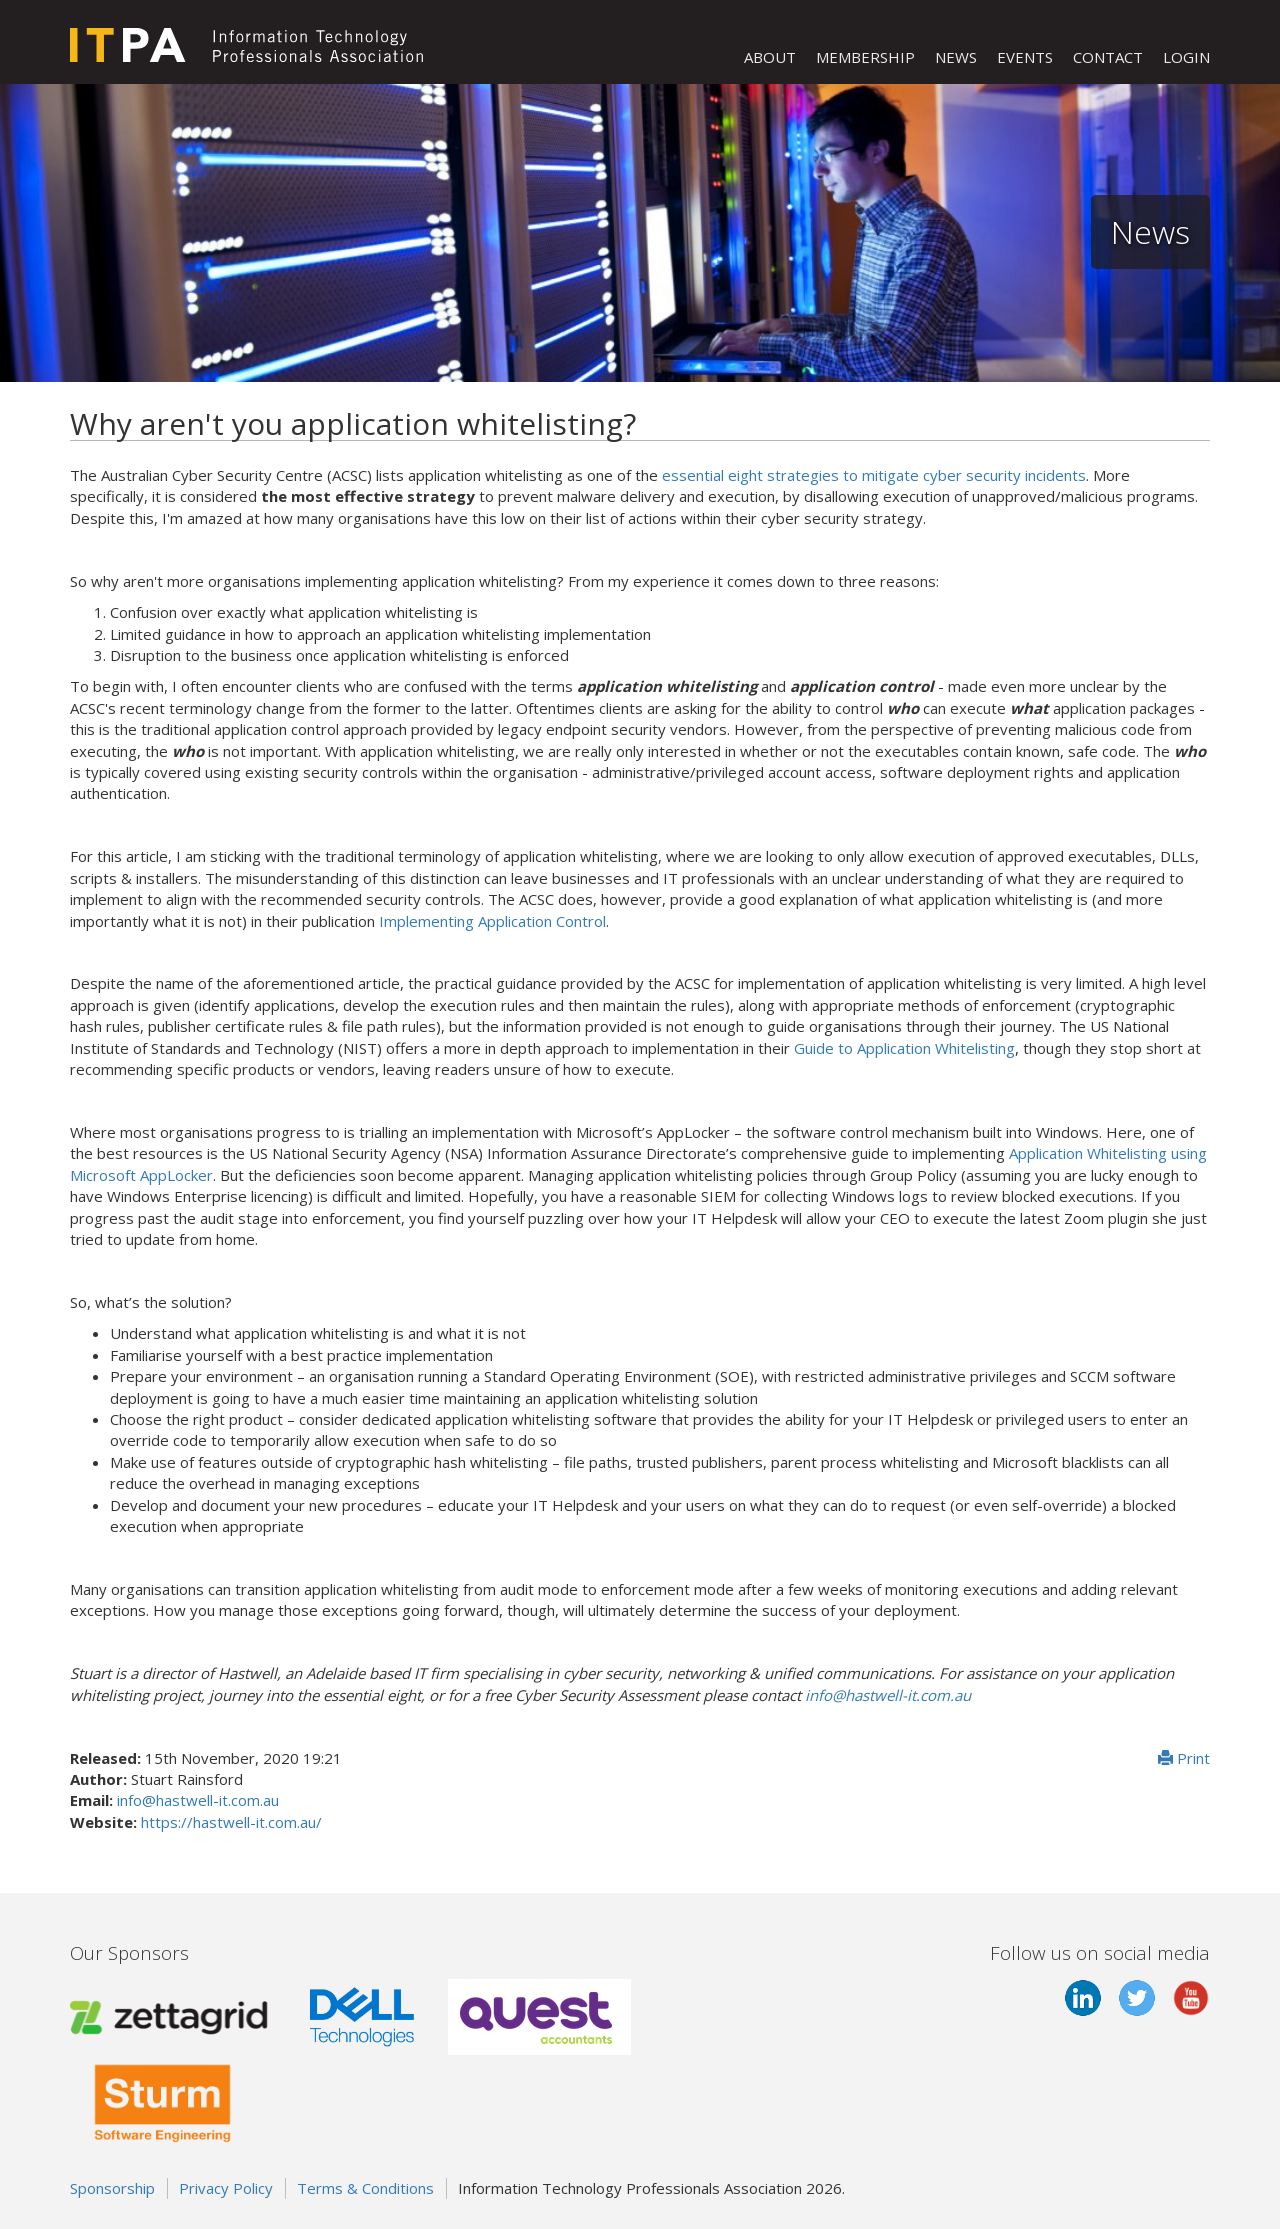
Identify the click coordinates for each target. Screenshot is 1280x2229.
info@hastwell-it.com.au (888, 1695)
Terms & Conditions (365, 2188)
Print (1184, 1758)
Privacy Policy (226, 2188)
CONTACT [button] (1108, 57)
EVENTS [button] (1025, 57)
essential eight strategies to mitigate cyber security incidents (874, 475)
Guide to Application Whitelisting (904, 1048)
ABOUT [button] (770, 57)
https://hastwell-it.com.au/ (231, 1822)
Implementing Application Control (492, 921)
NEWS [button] (956, 57)
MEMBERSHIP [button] (865, 57)
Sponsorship (112, 2188)
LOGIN (1186, 57)
